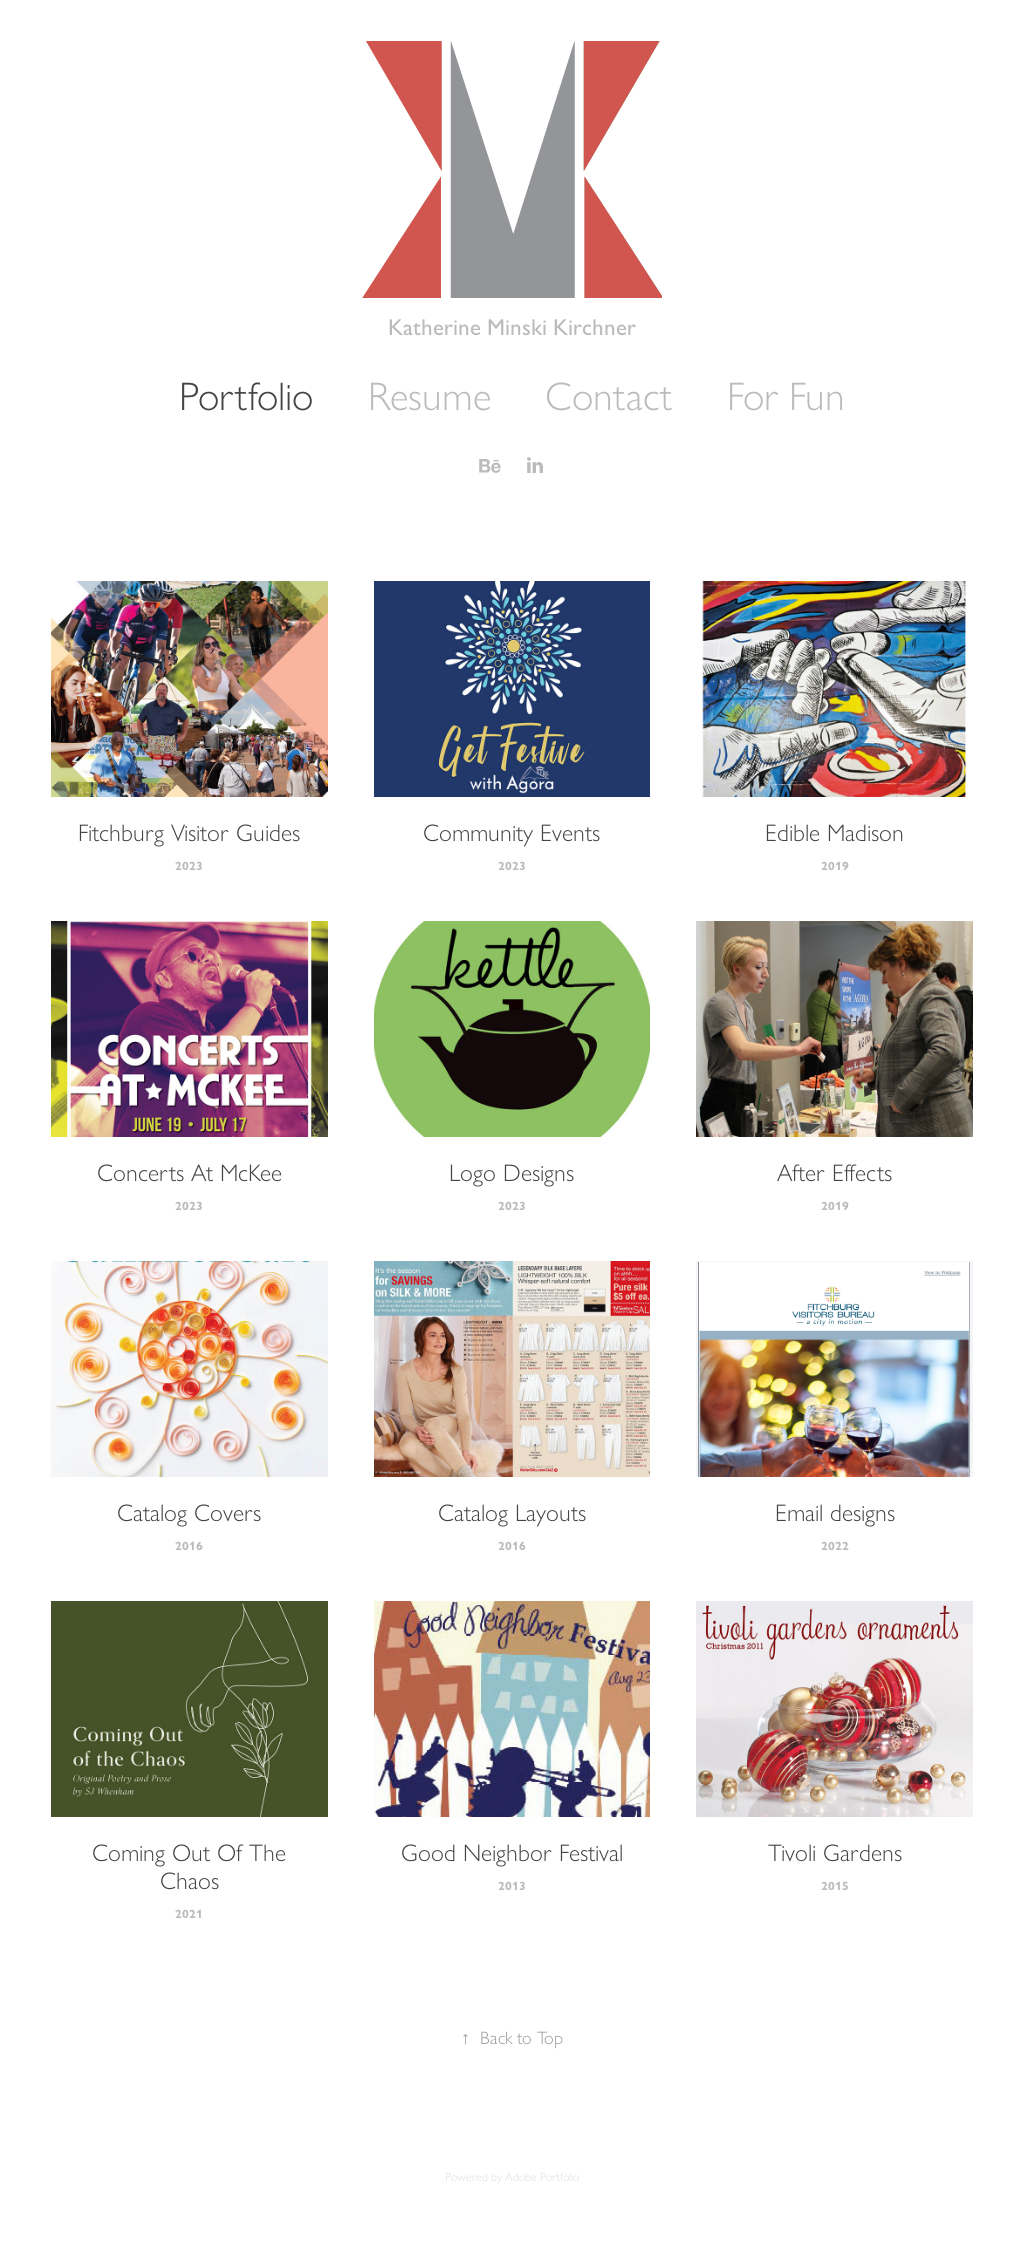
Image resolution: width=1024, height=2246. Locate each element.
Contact (608, 396)
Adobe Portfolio (542, 2177)
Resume (429, 396)
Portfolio (246, 396)
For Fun (786, 396)
